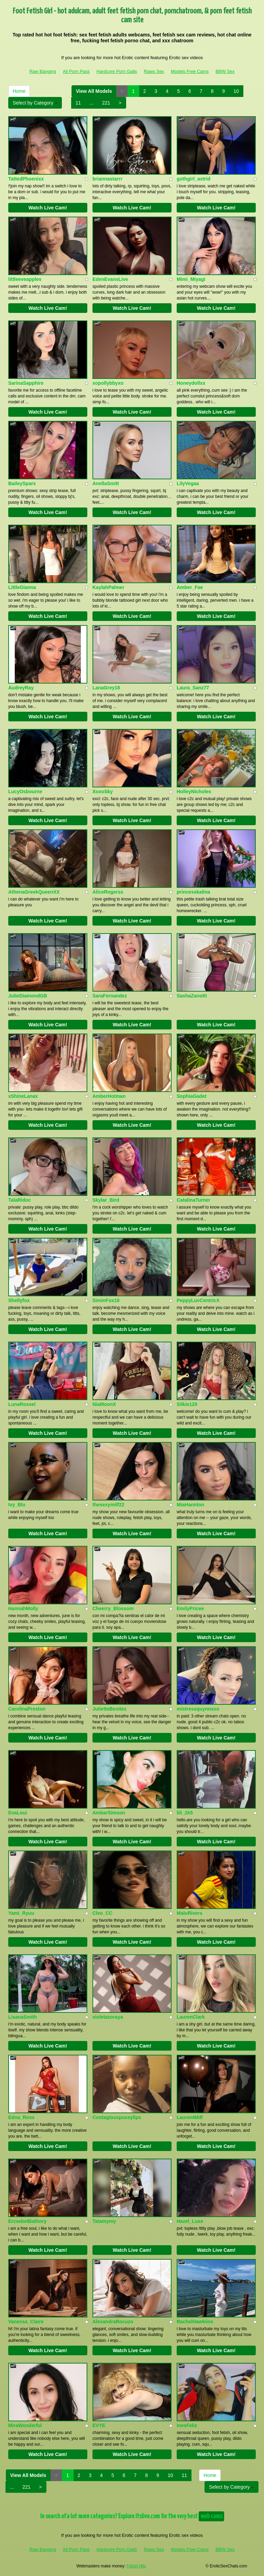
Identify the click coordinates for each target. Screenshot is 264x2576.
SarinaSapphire (26, 383)
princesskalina (193, 892)
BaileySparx (22, 483)
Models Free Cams (190, 71)
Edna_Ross (21, 2117)
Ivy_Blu (16, 1504)
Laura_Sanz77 (193, 687)
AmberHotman (108, 1096)
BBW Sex (225, 71)
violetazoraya (107, 2017)
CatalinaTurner (193, 1200)
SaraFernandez (109, 995)
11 (78, 103)
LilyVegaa (188, 483)
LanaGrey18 (106, 687)
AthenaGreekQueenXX (33, 892)
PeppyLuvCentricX (198, 1300)
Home (19, 91)
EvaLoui (17, 1812)
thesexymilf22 (108, 1504)
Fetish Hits (136, 2566)
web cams (211, 2516)
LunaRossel (21, 1404)
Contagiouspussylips (116, 2117)
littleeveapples (25, 279)
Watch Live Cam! (48, 207)
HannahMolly (23, 1608)
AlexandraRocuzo (112, 2321)
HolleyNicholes (194, 791)
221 (106, 103)
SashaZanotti (192, 995)
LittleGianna (22, 587)
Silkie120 (187, 1404)
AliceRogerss (107, 892)
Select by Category (35, 103)
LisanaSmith (22, 2017)
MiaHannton (190, 1504)
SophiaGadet (191, 1096)
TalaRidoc (19, 1200)
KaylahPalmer (108, 587)
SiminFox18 (106, 1300)
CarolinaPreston (26, 1709)
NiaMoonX (104, 1404)
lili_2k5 (185, 1812)
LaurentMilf (189, 2117)
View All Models (94, 91)
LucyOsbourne (25, 791)
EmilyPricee (190, 1608)
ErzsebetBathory (27, 2221)
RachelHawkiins (195, 2321)
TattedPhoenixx (26, 179)
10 (236, 91)
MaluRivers (189, 1913)
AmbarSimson (108, 1812)
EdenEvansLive (110, 279)
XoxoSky (102, 791)
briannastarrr (107, 179)
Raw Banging (42, 71)
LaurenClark (191, 2017)
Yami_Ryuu (21, 1913)
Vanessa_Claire (26, 2321)
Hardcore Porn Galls (117, 71)
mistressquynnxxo (198, 1709)
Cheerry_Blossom (113, 1608)
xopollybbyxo (107, 383)
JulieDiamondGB (27, 995)
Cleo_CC (102, 1913)
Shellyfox (19, 1300)
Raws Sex (154, 71)
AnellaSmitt (105, 483)
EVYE (98, 2425)
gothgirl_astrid (193, 179)
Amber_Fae (190, 587)
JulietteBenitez (109, 1709)
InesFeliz (187, 2425)
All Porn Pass (76, 71)
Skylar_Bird (105, 1200)
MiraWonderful (25, 2425)
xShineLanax (23, 1096)
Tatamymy (104, 2221)
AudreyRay (21, 687)
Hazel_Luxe (190, 2221)
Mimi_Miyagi (191, 279)
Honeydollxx (191, 383)
